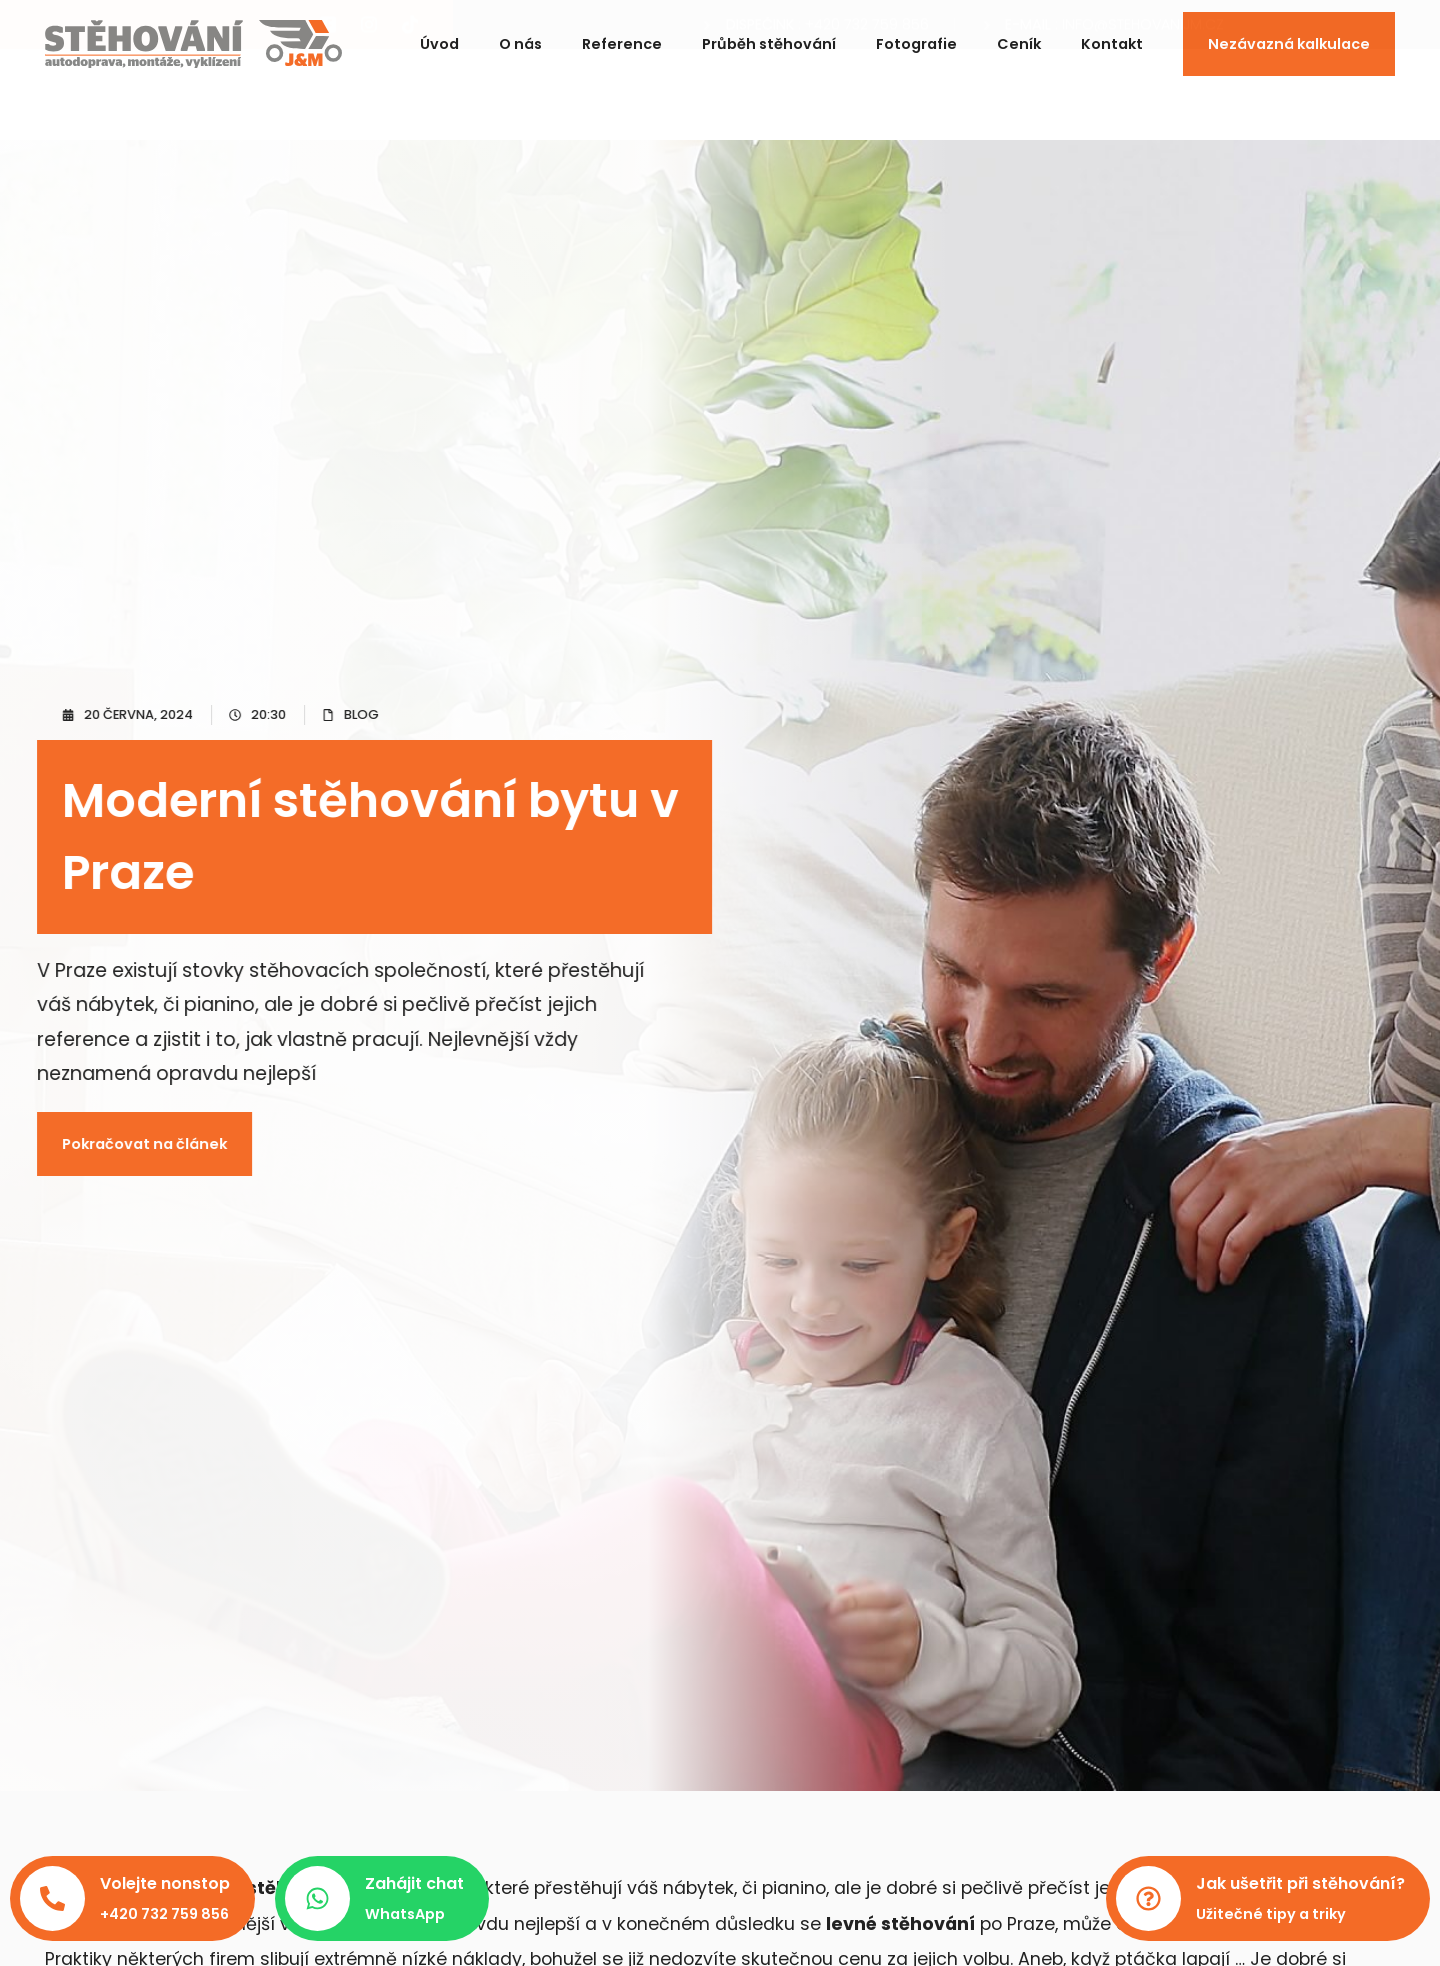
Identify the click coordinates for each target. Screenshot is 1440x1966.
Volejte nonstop (165, 1883)
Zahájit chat (414, 1883)
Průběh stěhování (769, 36)
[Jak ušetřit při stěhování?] (1148, 1898)
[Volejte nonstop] (52, 1898)
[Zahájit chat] (317, 1898)
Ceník (1019, 36)
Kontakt (1112, 36)
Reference (622, 36)
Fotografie (916, 36)
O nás (520, 36)
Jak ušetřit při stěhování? (1300, 1883)
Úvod (439, 36)
